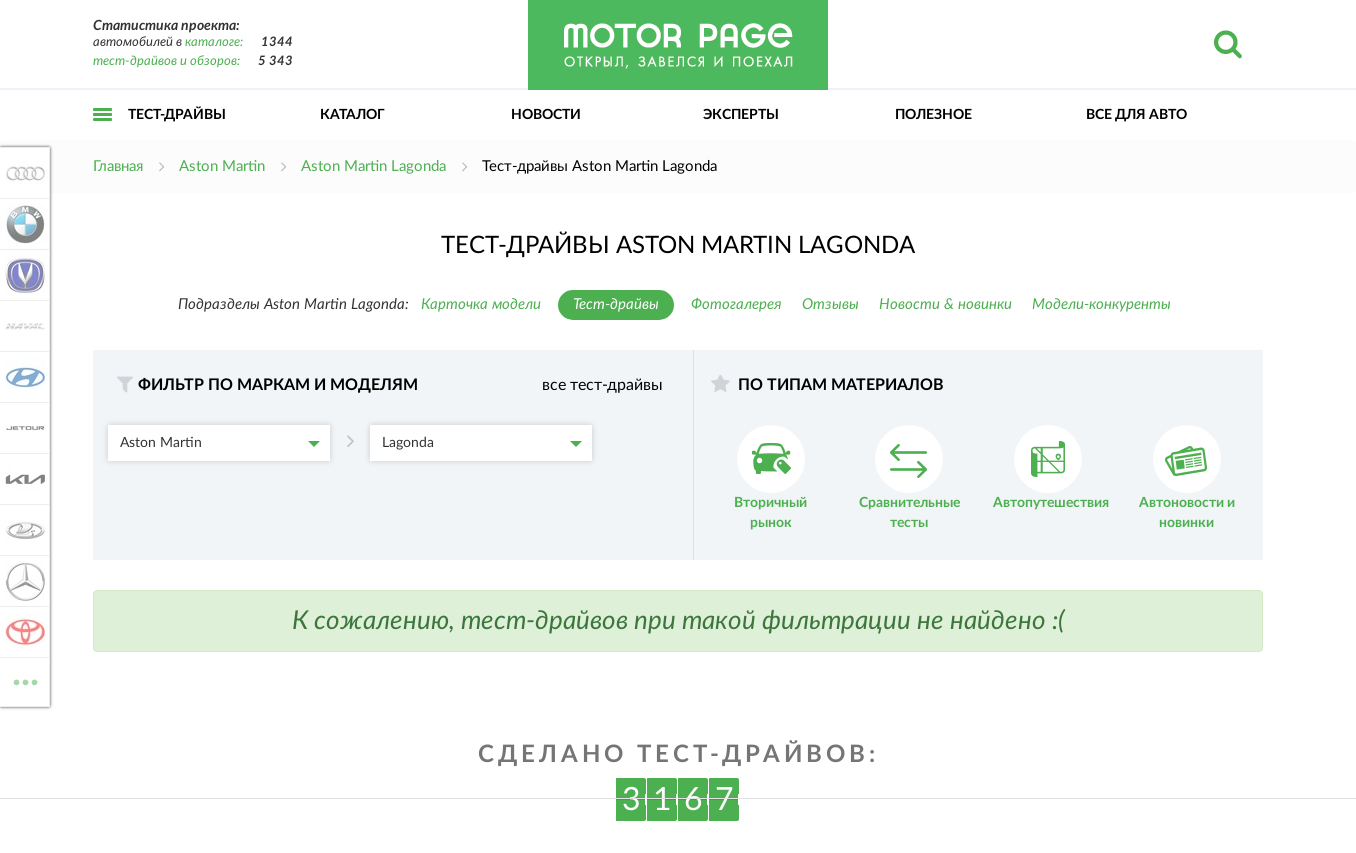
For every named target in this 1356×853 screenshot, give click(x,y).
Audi (22, 173)
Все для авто (1136, 115)
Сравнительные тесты (909, 477)
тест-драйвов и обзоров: (166, 61)
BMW (22, 224)
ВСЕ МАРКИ (22, 680)
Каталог (352, 115)
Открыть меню (103, 136)
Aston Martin (220, 443)
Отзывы (830, 304)
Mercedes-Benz (22, 581)
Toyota (22, 632)
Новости (546, 115)
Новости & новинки (945, 304)
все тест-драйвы (602, 385)
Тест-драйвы (177, 115)
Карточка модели (481, 304)
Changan (22, 275)
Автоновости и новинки (1187, 477)
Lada (22, 530)
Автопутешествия (1051, 467)
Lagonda (482, 443)
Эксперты (741, 115)
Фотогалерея (736, 304)
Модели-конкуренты (1101, 304)
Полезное (933, 115)
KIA (22, 479)
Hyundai (22, 377)
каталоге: (214, 42)
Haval (22, 326)
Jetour (22, 428)
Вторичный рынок (770, 477)
